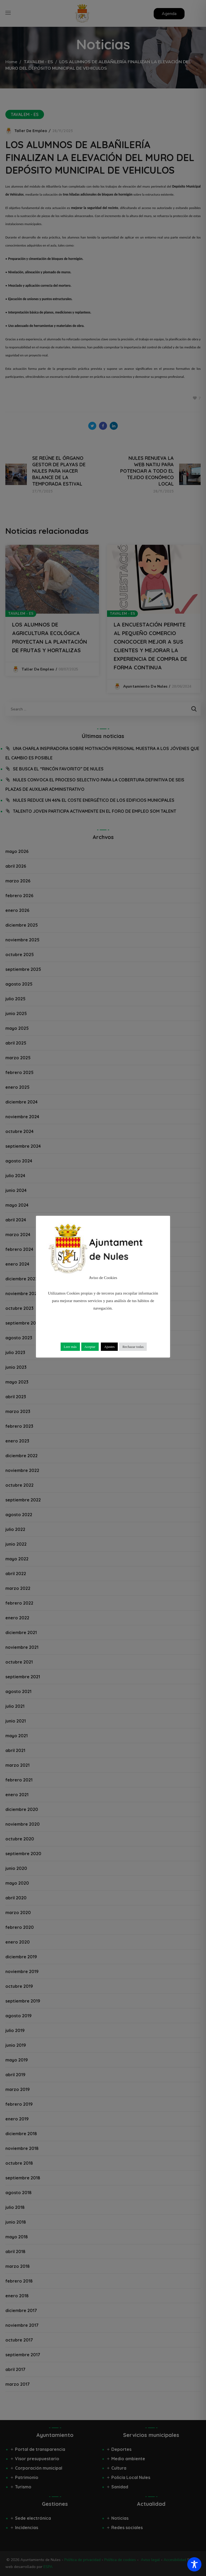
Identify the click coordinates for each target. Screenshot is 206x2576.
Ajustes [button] (109, 1347)
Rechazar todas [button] (133, 1347)
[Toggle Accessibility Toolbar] (194, 2564)
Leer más (70, 1347)
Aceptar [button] (89, 1347)
